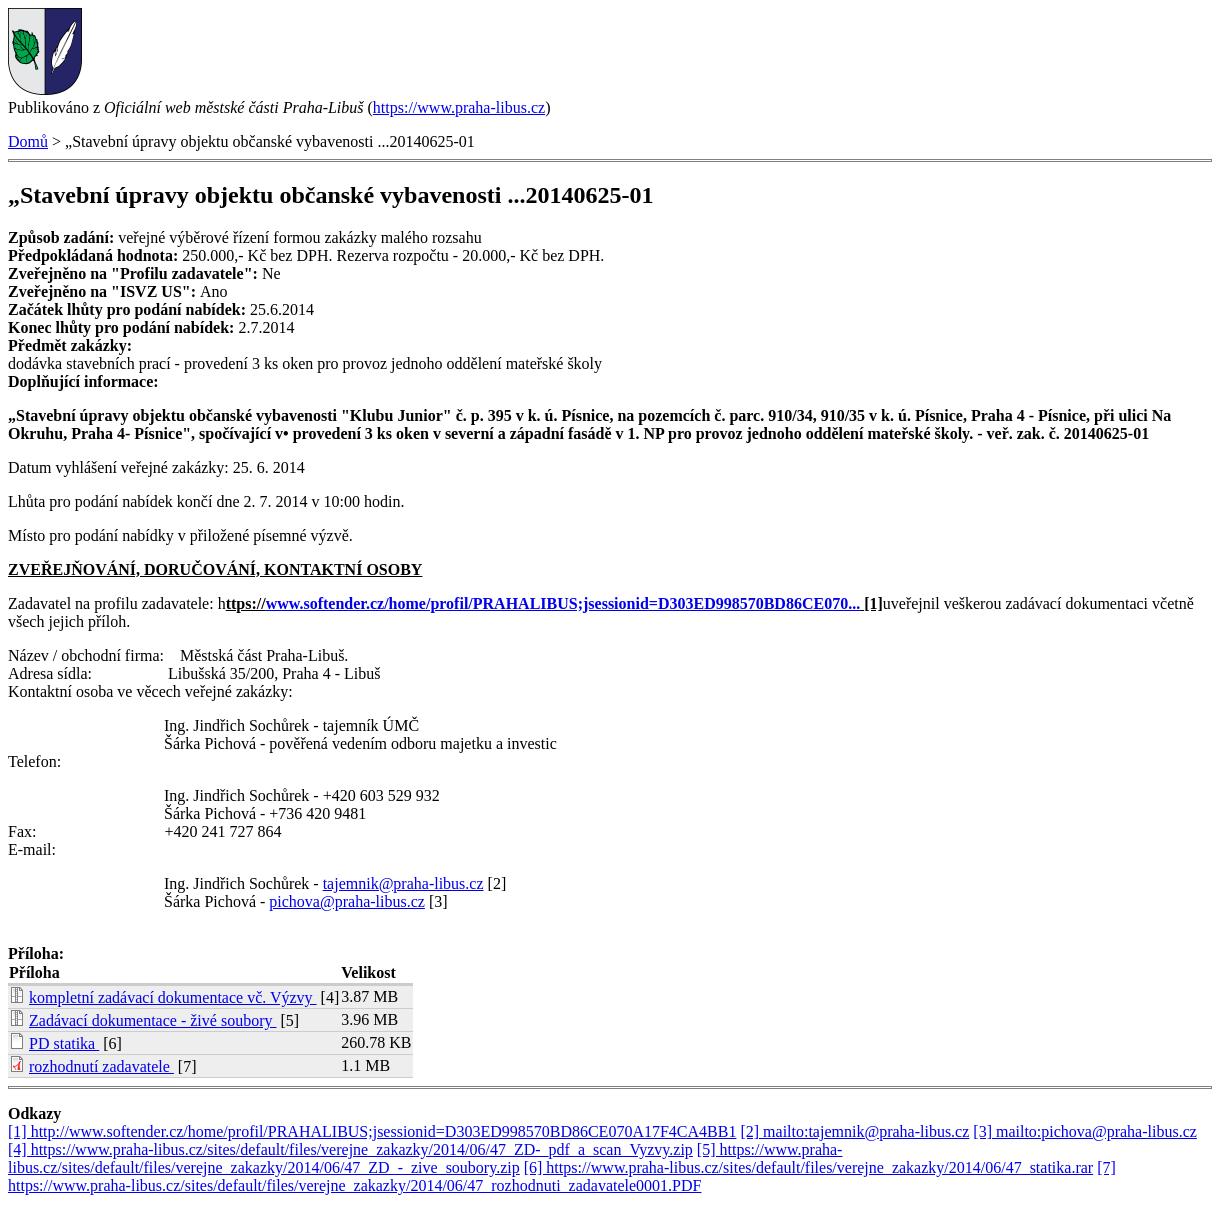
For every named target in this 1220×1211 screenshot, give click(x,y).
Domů (28, 141)
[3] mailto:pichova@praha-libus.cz (1085, 1131)
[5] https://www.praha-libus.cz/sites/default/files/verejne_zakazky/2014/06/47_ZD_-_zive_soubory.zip (425, 1158)
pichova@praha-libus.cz (347, 901)
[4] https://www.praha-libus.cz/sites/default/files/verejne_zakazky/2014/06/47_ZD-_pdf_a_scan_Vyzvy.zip (350, 1149)
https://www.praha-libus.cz (459, 107)
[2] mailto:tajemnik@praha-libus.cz (854, 1131)
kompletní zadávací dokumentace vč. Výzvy (173, 997)
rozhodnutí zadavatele (101, 1066)
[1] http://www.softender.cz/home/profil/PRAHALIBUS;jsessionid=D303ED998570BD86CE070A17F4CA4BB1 (372, 1131)
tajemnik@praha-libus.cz (403, 883)
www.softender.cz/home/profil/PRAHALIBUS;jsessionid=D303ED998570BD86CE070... (563, 603)
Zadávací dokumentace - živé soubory (152, 1020)
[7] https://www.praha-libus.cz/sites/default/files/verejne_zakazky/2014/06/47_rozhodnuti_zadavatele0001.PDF (562, 1176)
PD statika (64, 1043)
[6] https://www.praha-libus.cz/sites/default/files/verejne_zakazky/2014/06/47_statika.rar (808, 1167)
